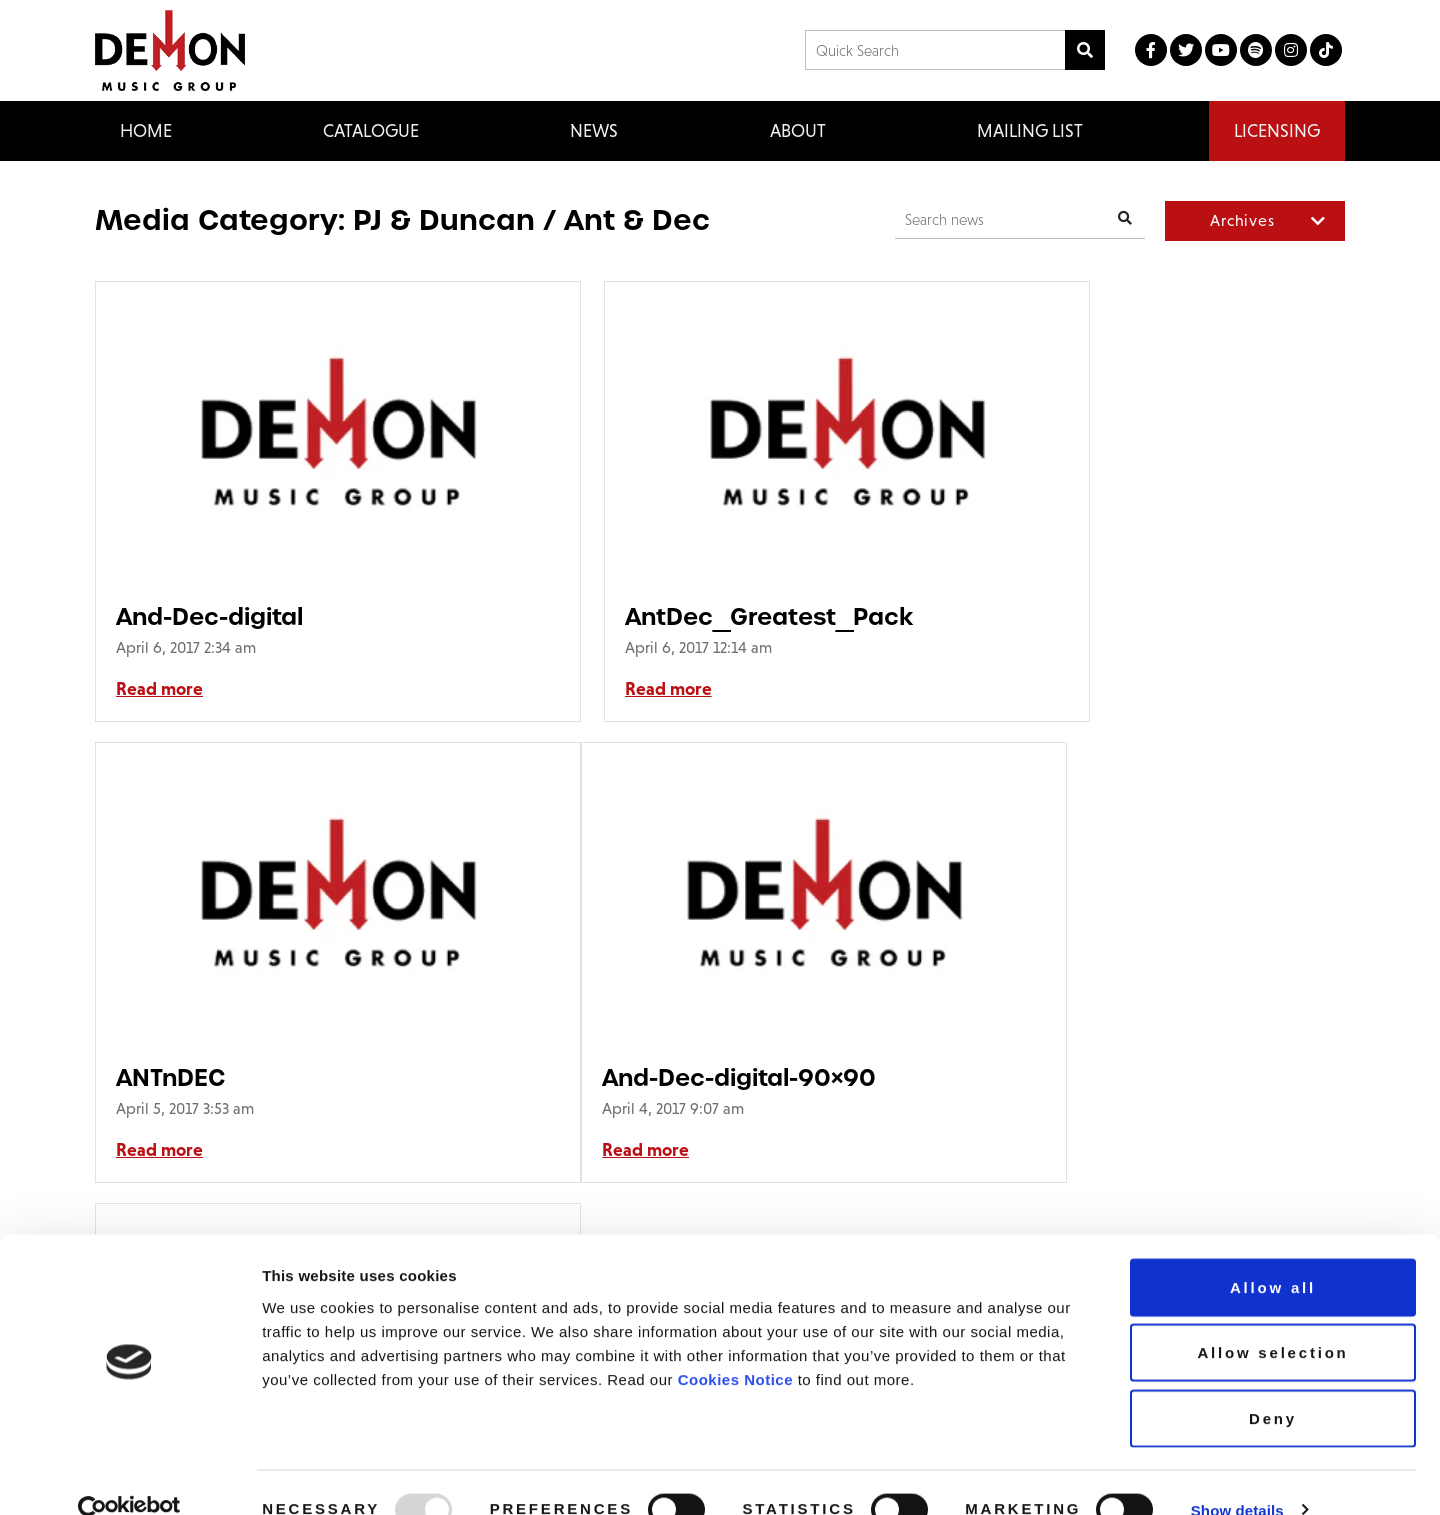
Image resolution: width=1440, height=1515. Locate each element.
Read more (159, 689)
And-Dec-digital (209, 616)
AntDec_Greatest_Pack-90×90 (688, 1077)
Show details (1237, 1475)
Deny (1273, 1383)
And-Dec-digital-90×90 (253, 1077)
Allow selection (1272, 1318)
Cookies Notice (735, 1344)
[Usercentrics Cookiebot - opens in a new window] (129, 1476)
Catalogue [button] (371, 130)
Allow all (1273, 1252)
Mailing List (1030, 130)
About (798, 130)
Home (146, 130)
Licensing (1277, 130)
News (594, 130)
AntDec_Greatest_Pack (685, 616)
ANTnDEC (1021, 616)
